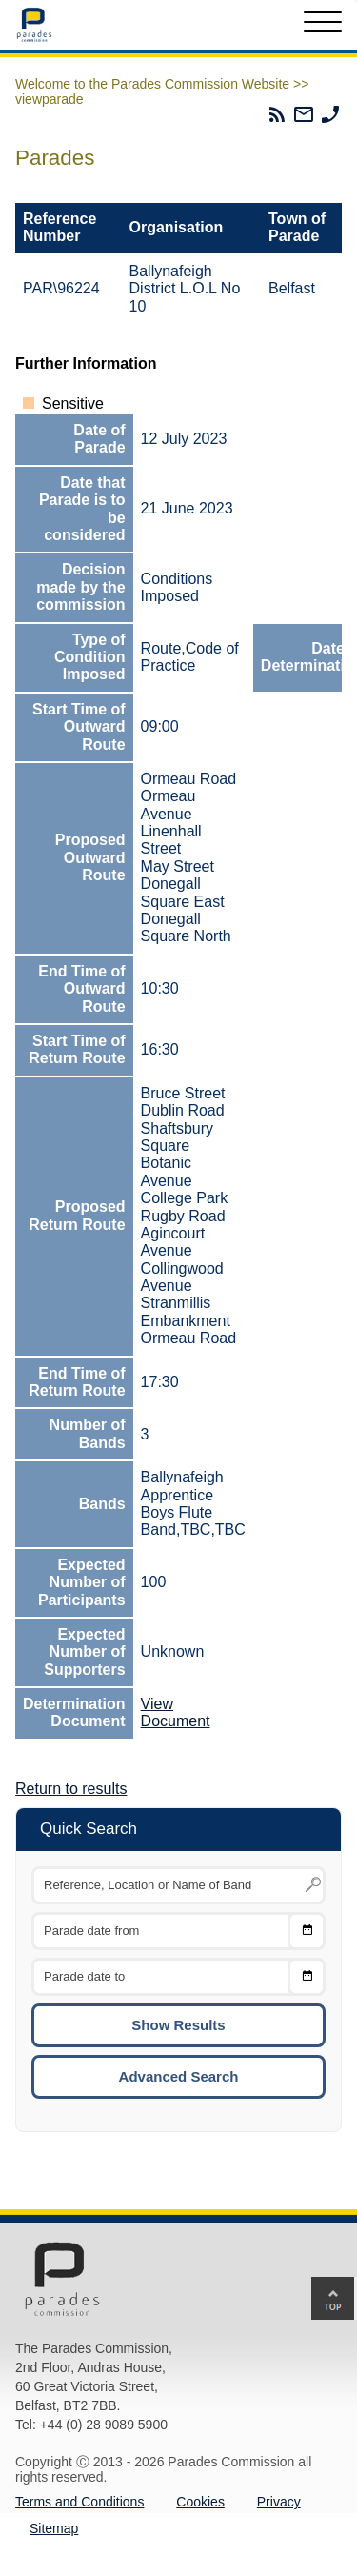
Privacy (279, 2501)
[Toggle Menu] (322, 25)
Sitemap (54, 2528)
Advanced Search (179, 2076)
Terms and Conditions (79, 2501)
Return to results (71, 1789)
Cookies (200, 2501)
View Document (175, 1712)
